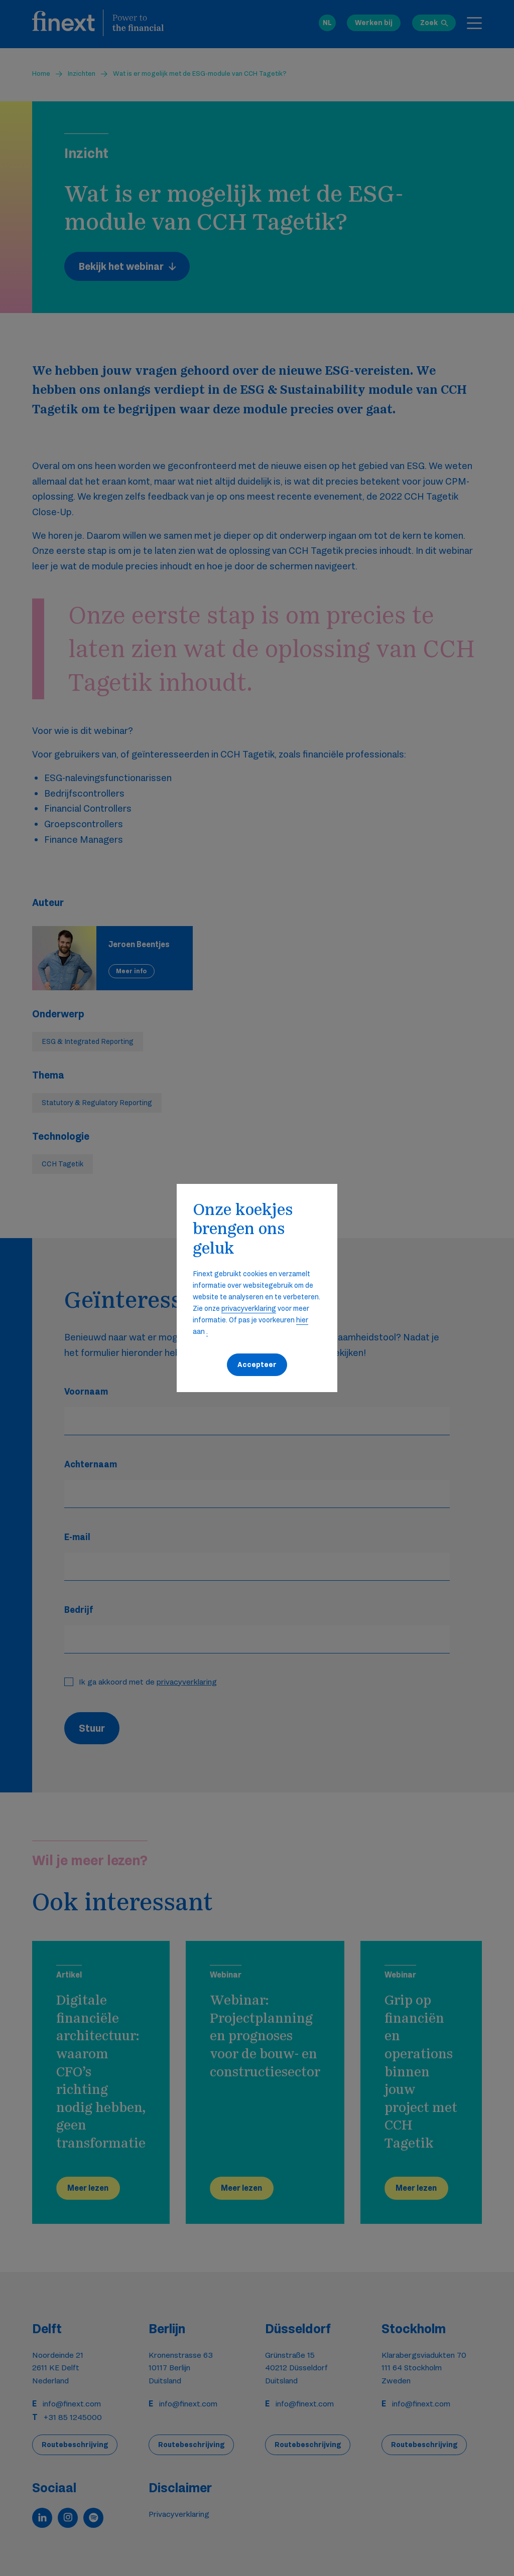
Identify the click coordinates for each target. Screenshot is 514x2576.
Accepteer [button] (257, 1364)
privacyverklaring (248, 1308)
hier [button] (302, 1319)
